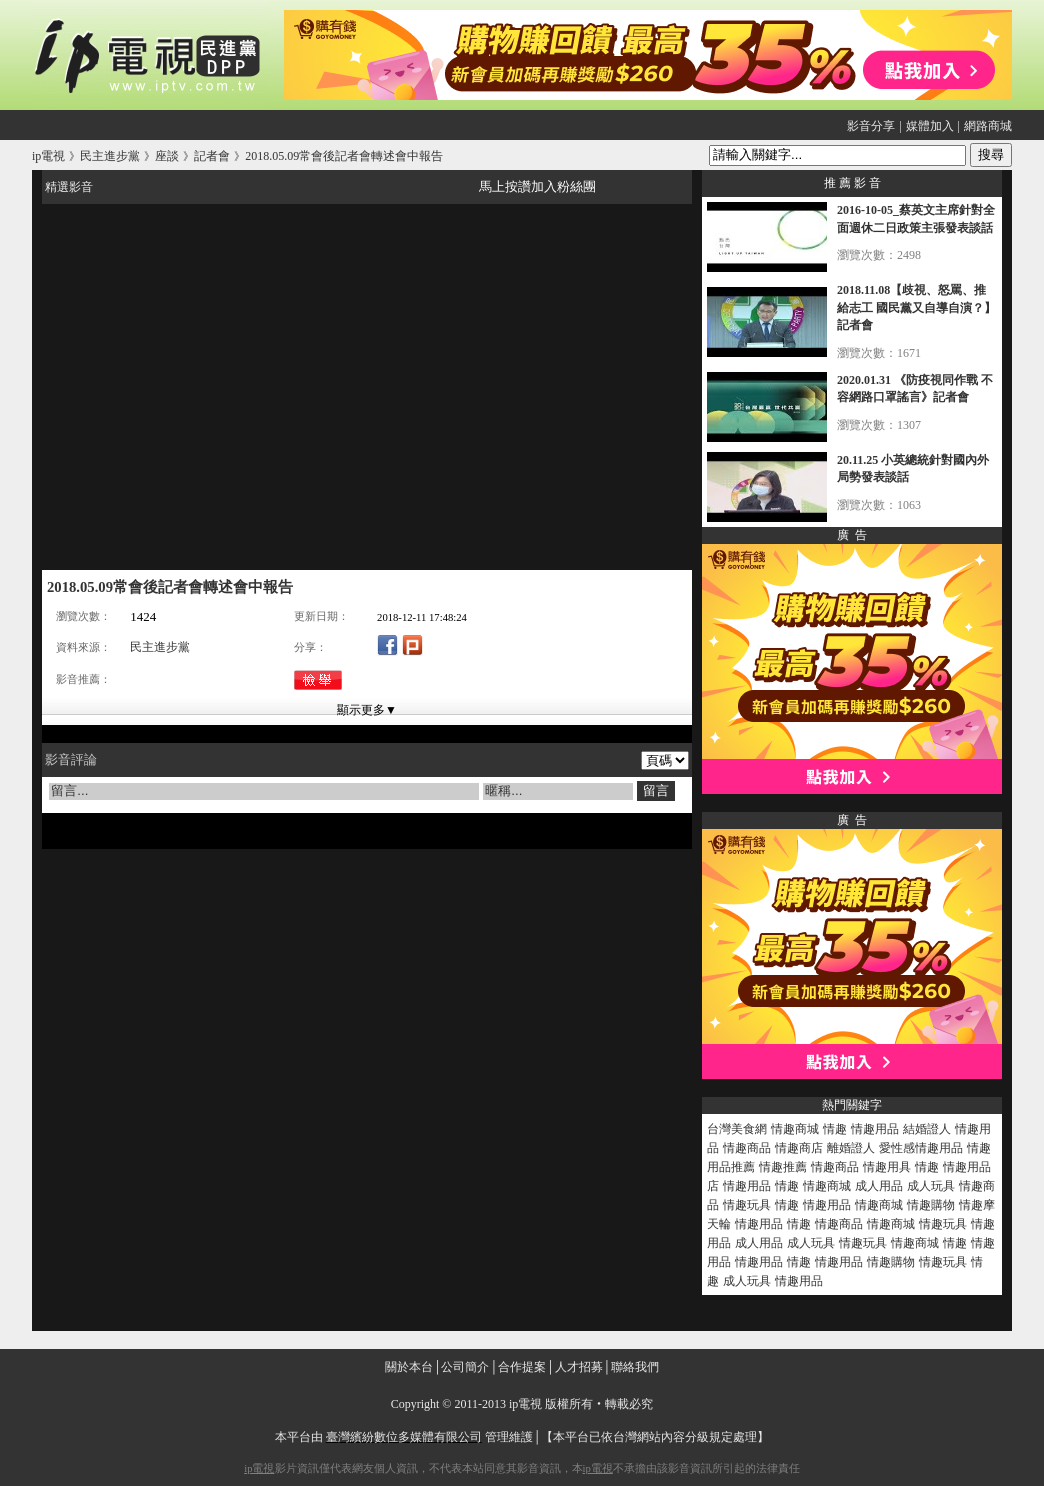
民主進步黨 (160, 647)
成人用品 (879, 1186)
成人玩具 (931, 1186)
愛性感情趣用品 (921, 1148)
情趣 (835, 1129)
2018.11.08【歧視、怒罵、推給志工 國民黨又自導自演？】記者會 (916, 307)
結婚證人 (927, 1129)
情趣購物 (931, 1205)
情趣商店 (799, 1148)
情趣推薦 (783, 1167)
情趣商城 (795, 1129)
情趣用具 (887, 1167)
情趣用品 (875, 1129)
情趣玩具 (747, 1205)
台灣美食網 (737, 1129)
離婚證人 (851, 1148)
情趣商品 (747, 1148)
